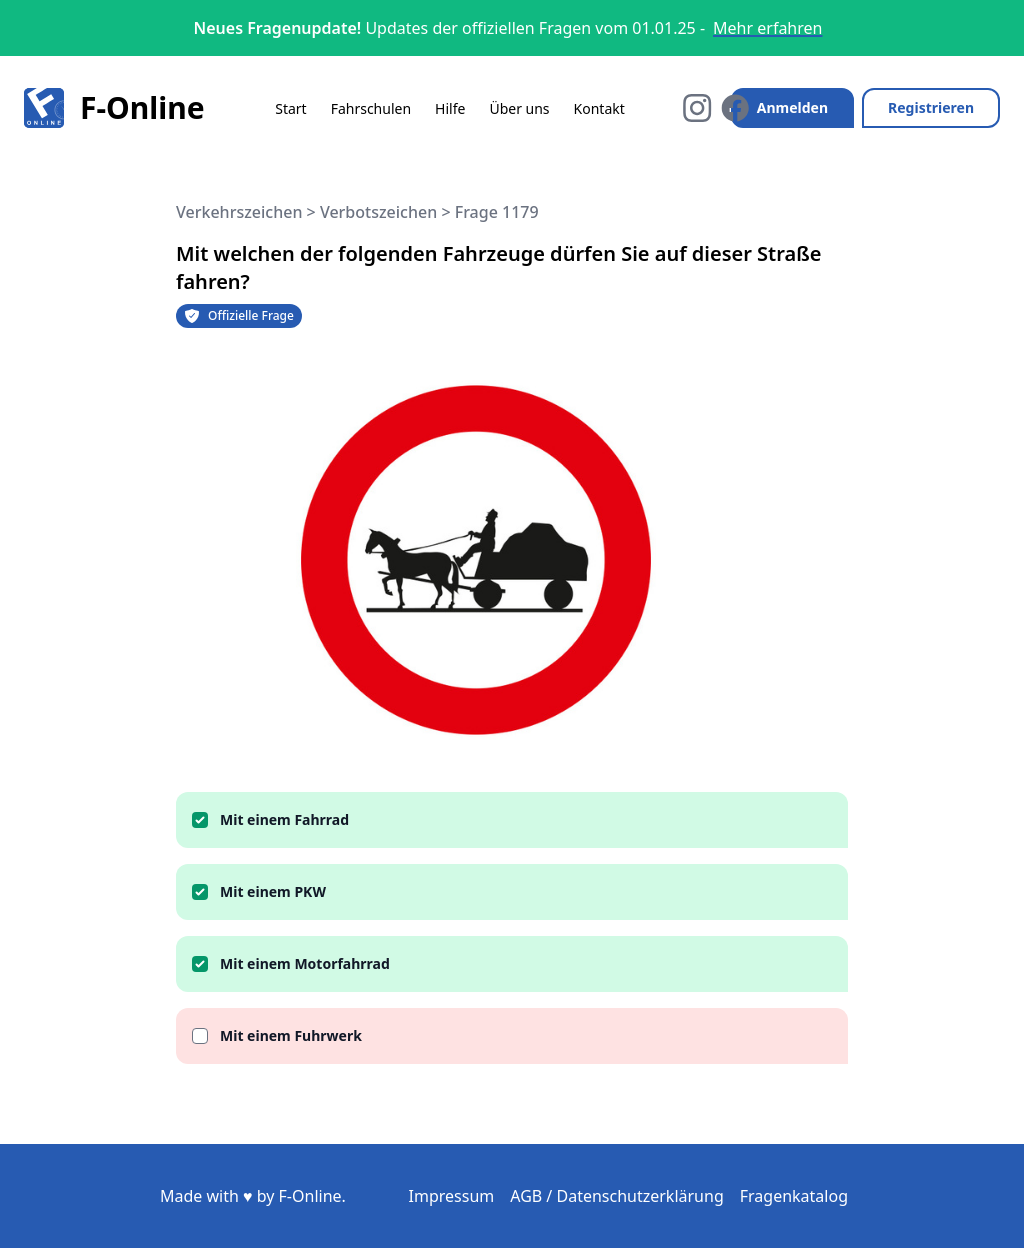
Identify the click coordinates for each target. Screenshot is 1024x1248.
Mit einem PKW (273, 891)
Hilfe (450, 108)
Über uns (519, 108)
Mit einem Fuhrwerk (291, 1035)
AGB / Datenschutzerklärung (617, 1196)
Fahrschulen (371, 108)
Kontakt (599, 108)
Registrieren (931, 107)
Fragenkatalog (794, 1196)
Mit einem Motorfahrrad (305, 963)
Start (290, 108)
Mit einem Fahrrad (284, 819)
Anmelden (792, 107)
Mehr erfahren (767, 28)
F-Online (114, 108)
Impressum (452, 1196)
